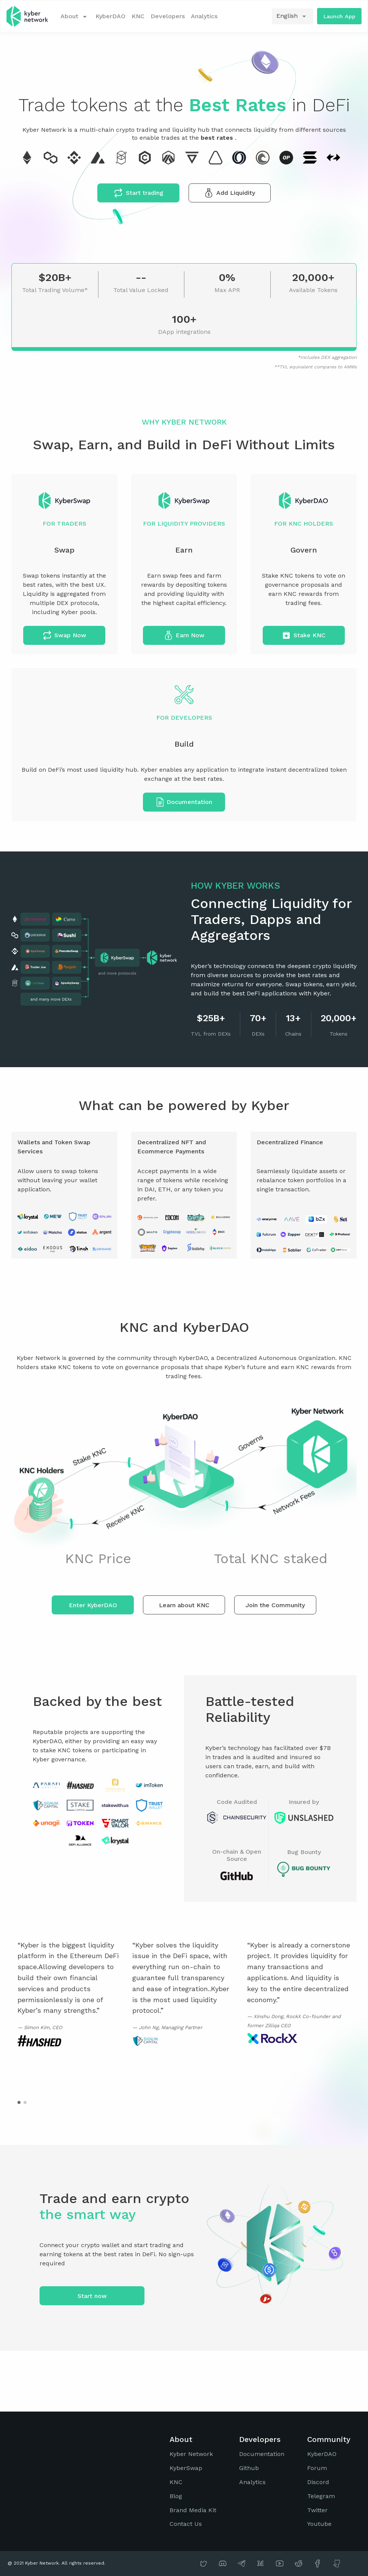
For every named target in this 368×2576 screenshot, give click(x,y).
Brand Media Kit (193, 2510)
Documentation (184, 802)
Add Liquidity (229, 192)
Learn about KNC (184, 1605)
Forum (317, 2468)
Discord (318, 2482)
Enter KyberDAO (93, 1605)
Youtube (319, 2523)
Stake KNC (303, 635)
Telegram (321, 2496)
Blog (176, 2496)
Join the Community (275, 1605)
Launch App (339, 16)
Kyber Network (191, 2454)
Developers (168, 16)
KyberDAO (110, 16)
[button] (19, 2102)
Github (249, 2468)
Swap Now (64, 635)
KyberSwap (186, 2468)
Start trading (138, 192)
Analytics (204, 16)
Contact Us (186, 2523)
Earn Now (184, 635)
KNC (138, 16)
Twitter (317, 2510)
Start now (92, 2296)
